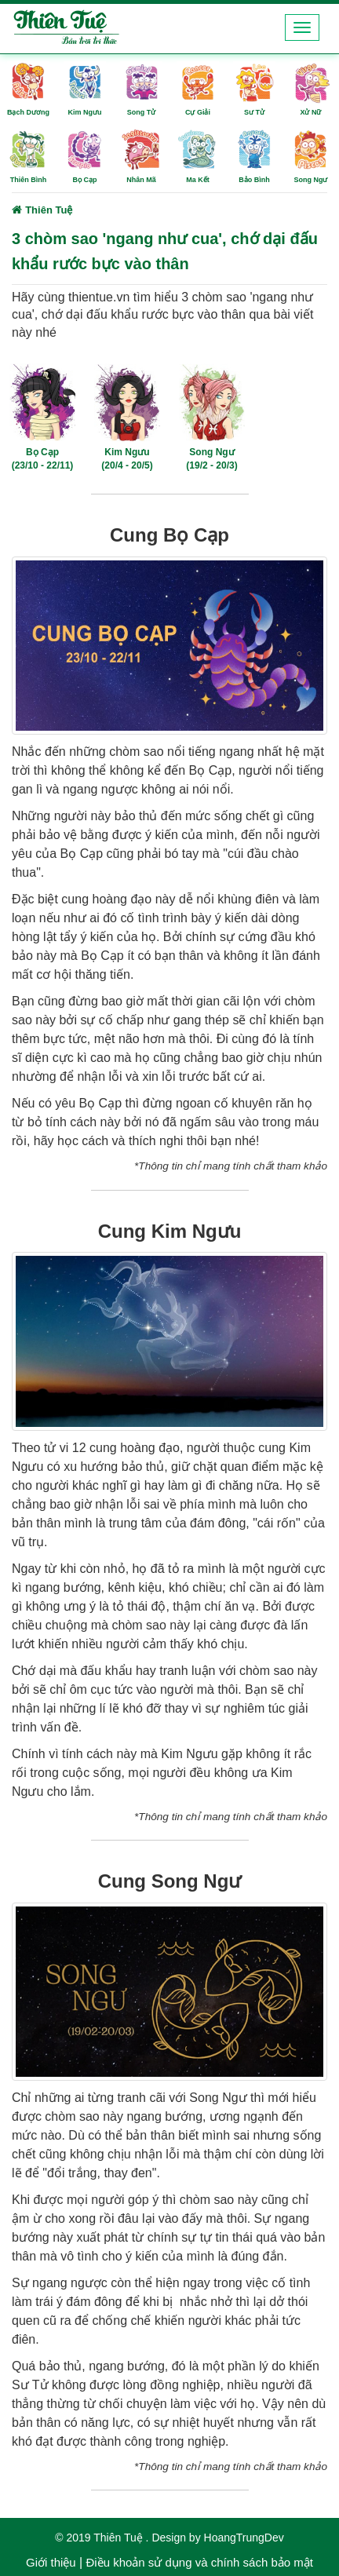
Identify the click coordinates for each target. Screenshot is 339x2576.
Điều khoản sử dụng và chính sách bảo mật (199, 2562)
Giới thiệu (51, 2562)
